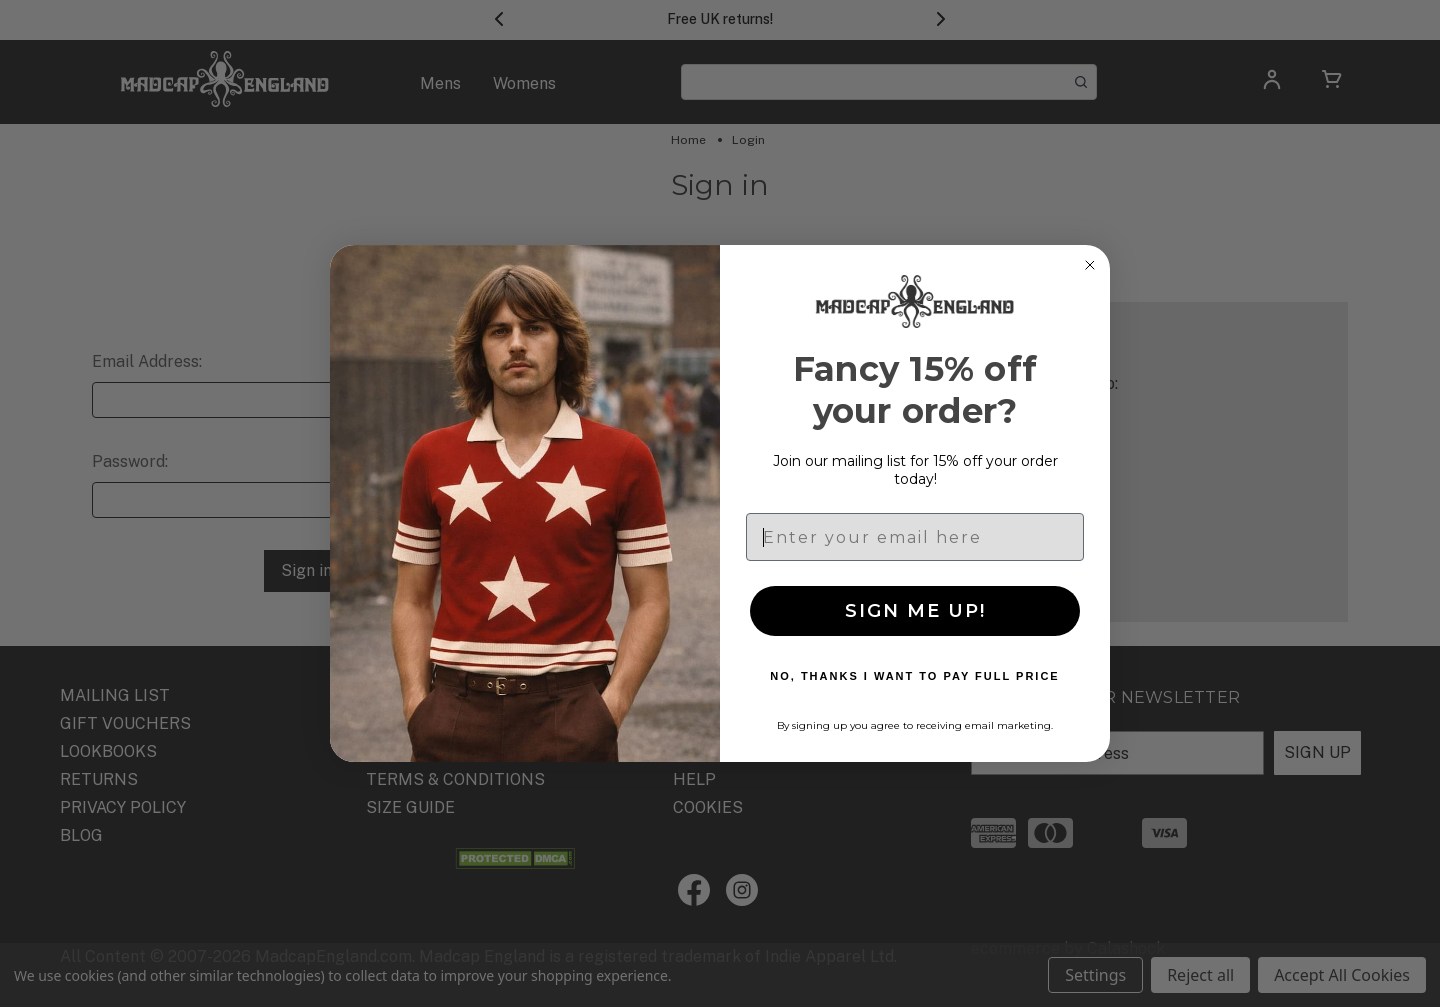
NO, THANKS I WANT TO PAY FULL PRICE (914, 676)
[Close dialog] (1090, 265)
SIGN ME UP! (915, 611)
